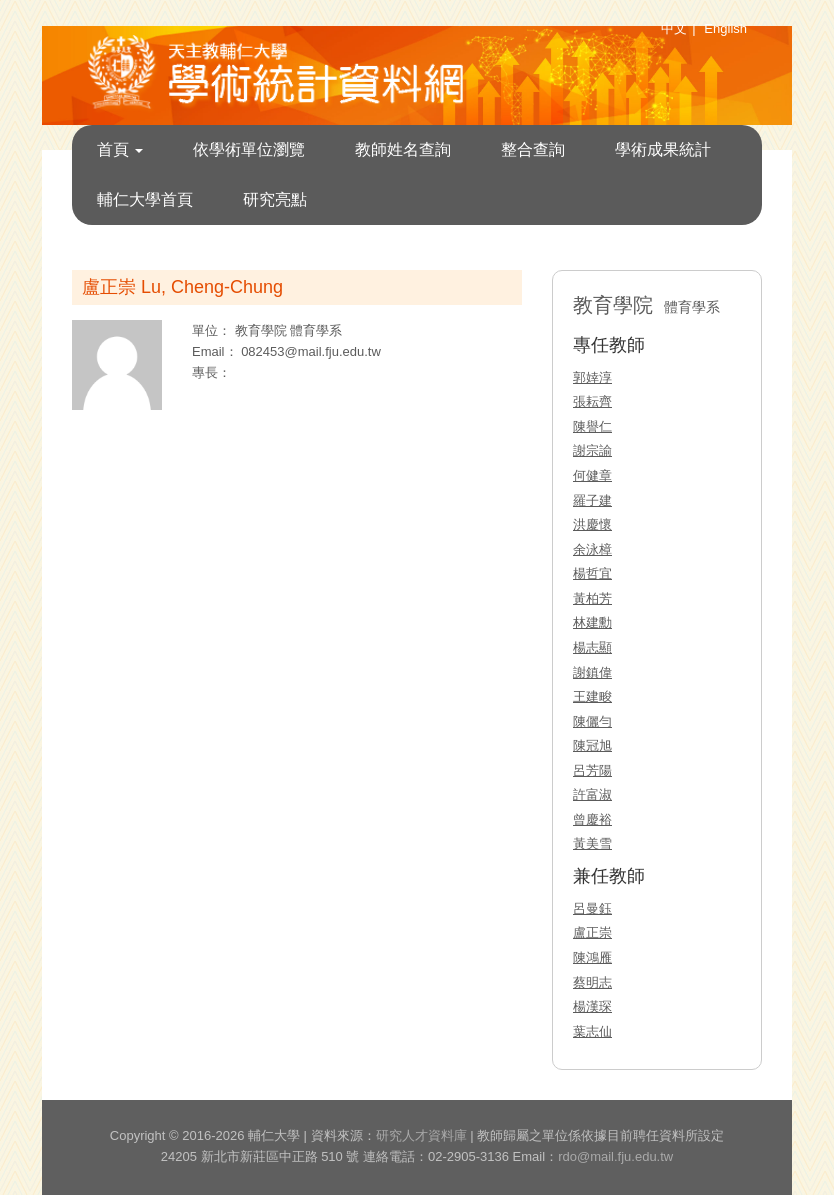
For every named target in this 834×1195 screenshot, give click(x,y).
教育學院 (263, 330)
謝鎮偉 (592, 672)
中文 (674, 28)
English (725, 28)
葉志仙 (592, 1031)
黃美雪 (592, 843)
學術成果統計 (663, 149)
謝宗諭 (592, 450)
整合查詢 (533, 149)
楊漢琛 (592, 1006)
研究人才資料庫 (421, 1135)
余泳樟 (592, 549)
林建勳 (592, 622)
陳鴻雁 (592, 957)
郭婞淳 (592, 377)
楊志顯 (592, 647)
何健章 (592, 475)
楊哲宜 (592, 573)
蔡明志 (592, 982)
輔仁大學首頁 (145, 199)
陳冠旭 (592, 745)
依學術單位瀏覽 (249, 149)
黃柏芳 (592, 598)
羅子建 (592, 500)
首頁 (120, 149)
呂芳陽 (592, 770)
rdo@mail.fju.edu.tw (615, 1156)
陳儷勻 (592, 721)
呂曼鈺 (592, 908)
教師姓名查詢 (403, 149)
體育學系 (316, 330)
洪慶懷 (592, 524)
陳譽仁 (592, 426)
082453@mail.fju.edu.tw (311, 351)
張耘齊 (592, 401)
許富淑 (592, 794)
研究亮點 (275, 199)
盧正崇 (592, 932)
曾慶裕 (592, 819)
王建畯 (592, 696)
